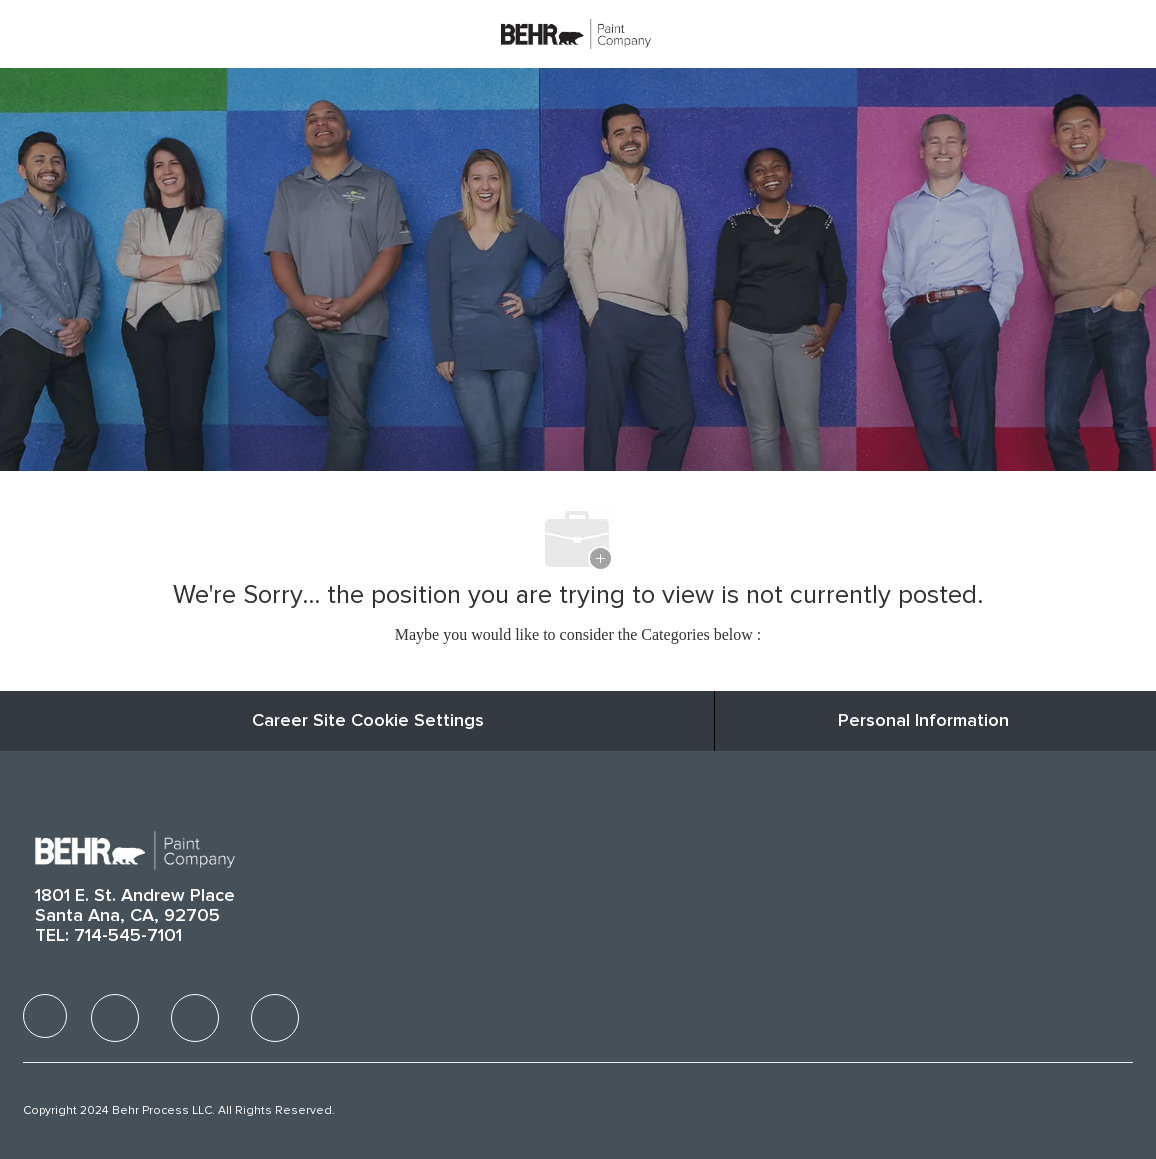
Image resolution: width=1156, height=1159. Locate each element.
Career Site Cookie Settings (368, 721)
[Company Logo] (576, 33)
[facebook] (45, 1016)
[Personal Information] (923, 721)
